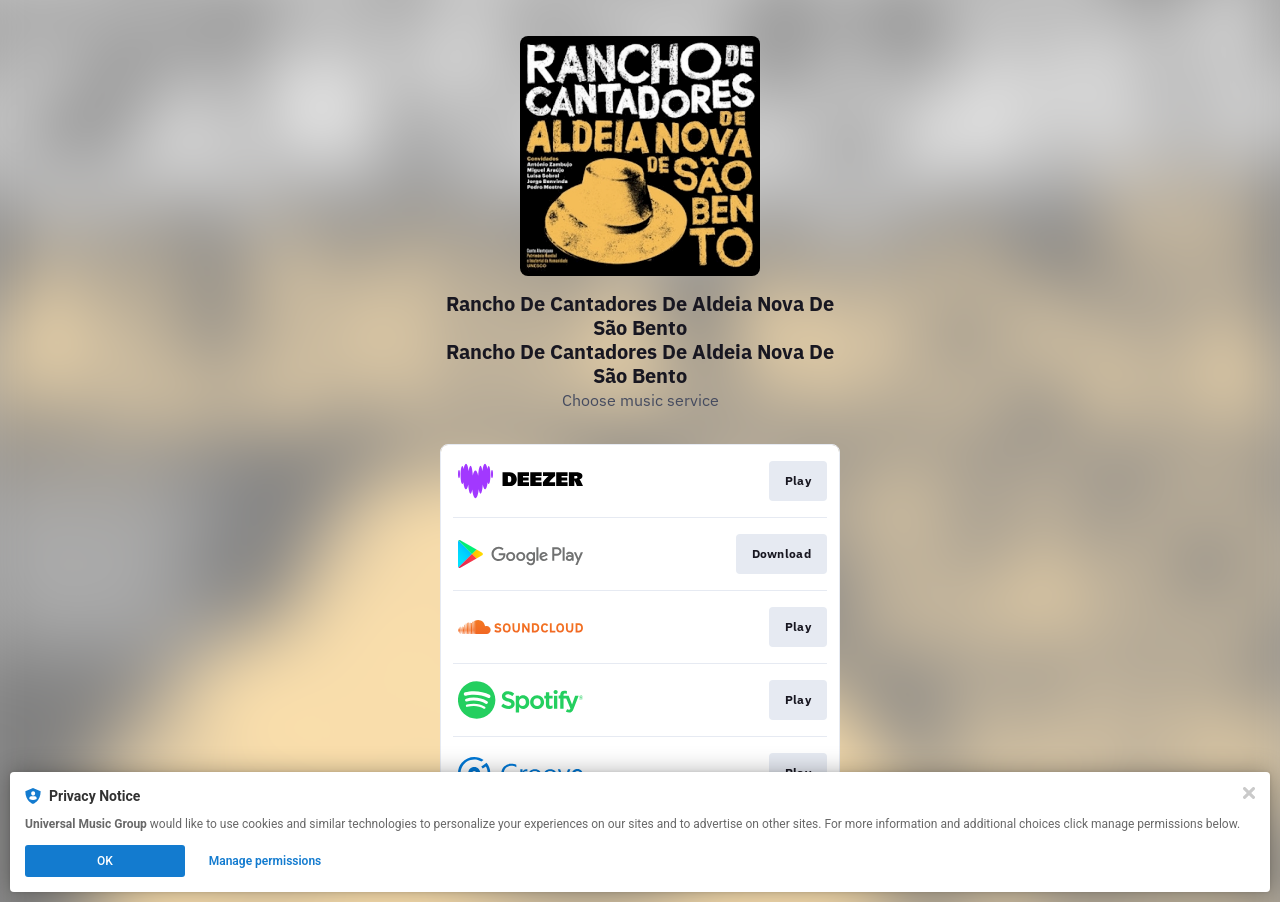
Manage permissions (265, 861)
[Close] (1249, 793)
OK (105, 861)
